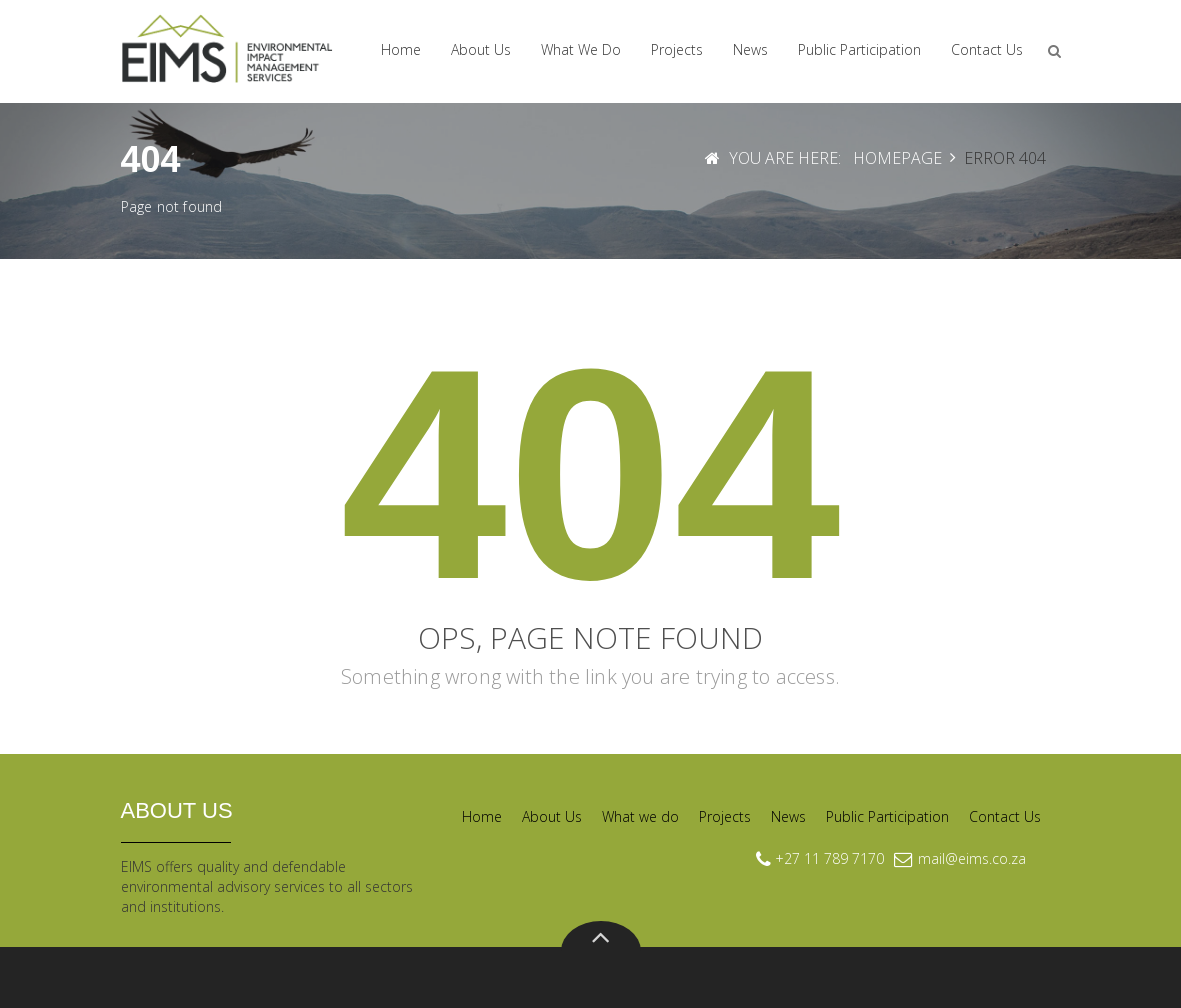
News (750, 49)
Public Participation (859, 49)
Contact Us (987, 49)
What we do (581, 49)
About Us (481, 49)
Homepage (897, 158)
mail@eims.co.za (972, 858)
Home (401, 49)
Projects (677, 49)
